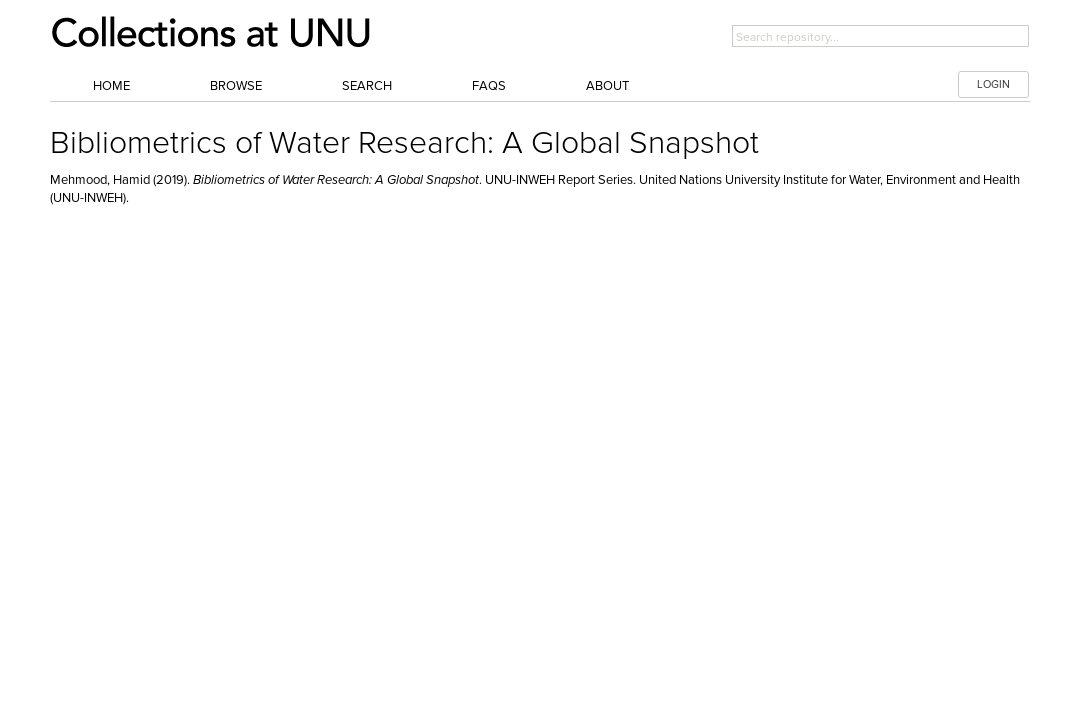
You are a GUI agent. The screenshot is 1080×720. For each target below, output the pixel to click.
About (607, 86)
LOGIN (993, 84)
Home (111, 86)
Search (367, 86)
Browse (236, 86)
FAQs (489, 86)
